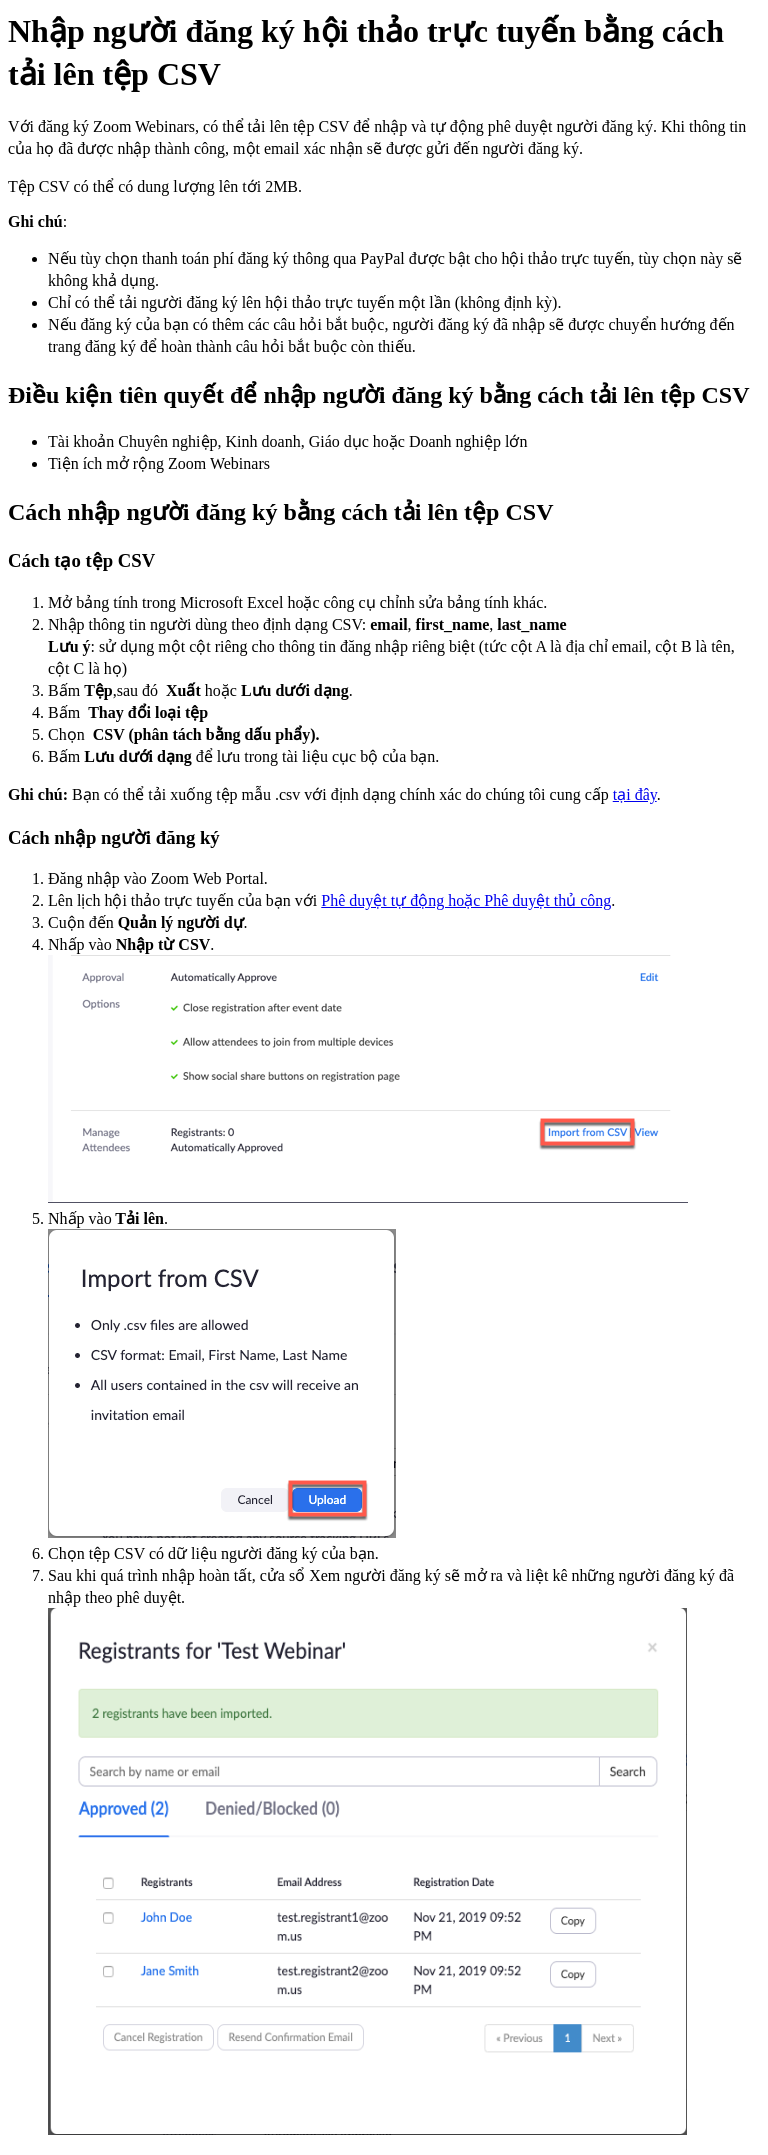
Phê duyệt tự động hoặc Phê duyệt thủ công (466, 900)
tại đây (635, 794)
